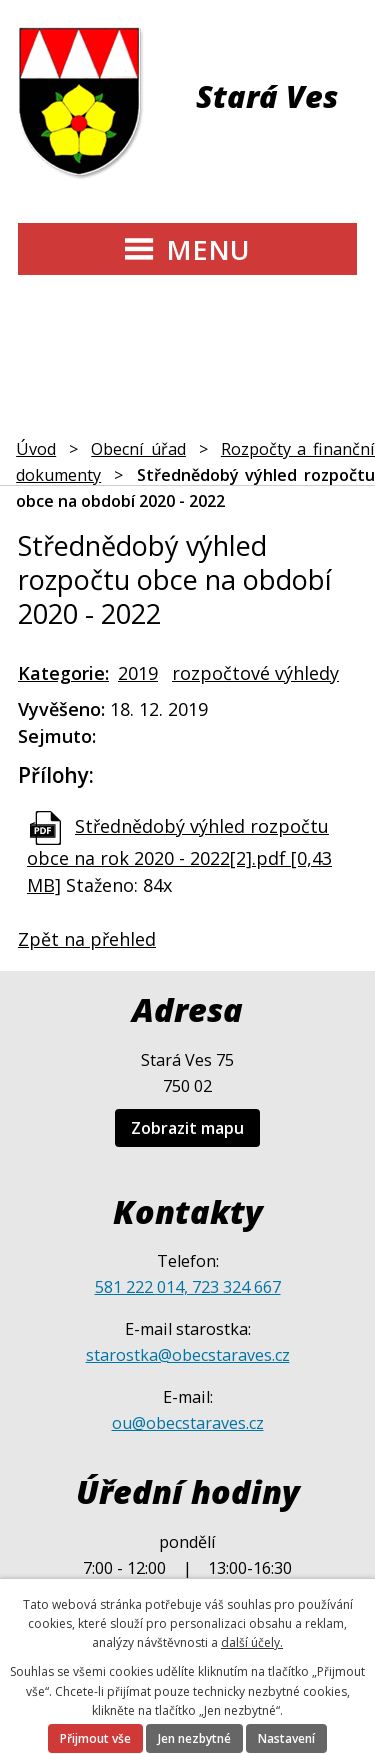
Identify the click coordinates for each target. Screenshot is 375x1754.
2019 (138, 673)
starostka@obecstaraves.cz (188, 1355)
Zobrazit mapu (187, 1128)
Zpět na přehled (87, 939)
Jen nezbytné (194, 1738)
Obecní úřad (138, 449)
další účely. (252, 1642)
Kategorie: (63, 673)
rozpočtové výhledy (255, 673)
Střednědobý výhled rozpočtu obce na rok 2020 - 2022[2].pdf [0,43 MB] (179, 855)
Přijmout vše (95, 1738)
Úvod (36, 449)
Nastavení (286, 1738)
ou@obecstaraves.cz (188, 1423)
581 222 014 (139, 1287)
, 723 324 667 (232, 1287)
